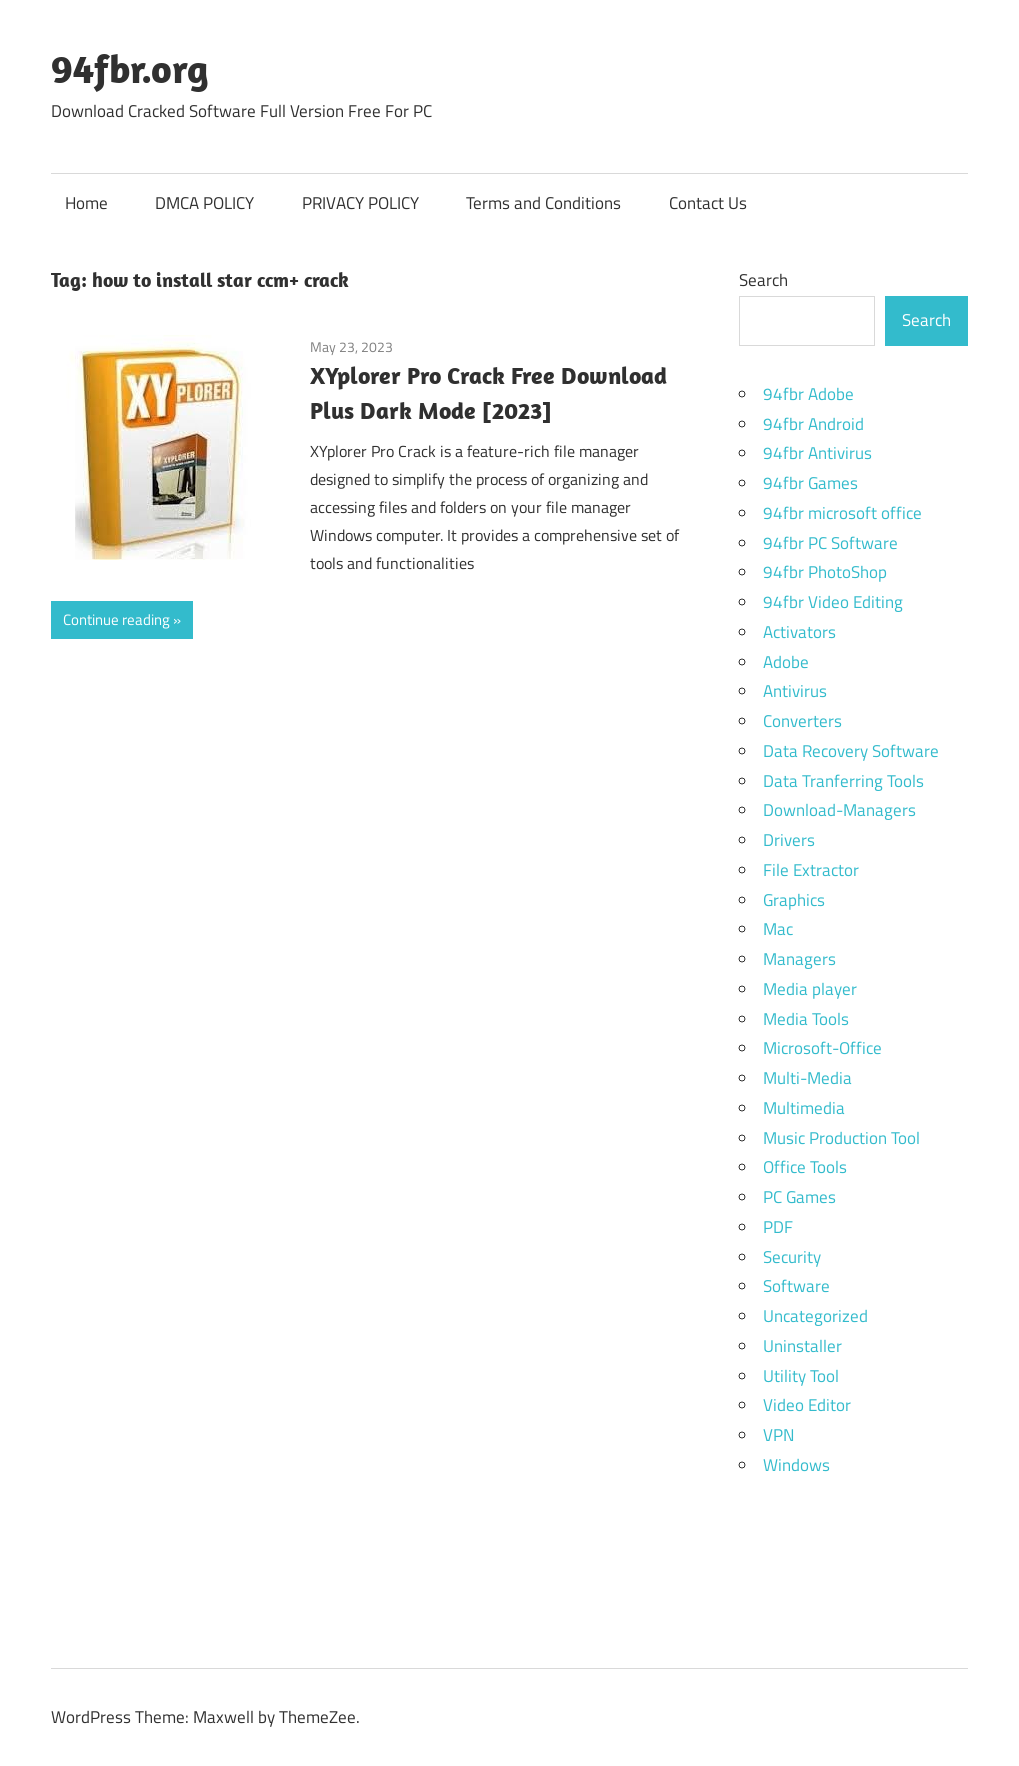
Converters (802, 721)
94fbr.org (130, 68)
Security (792, 1257)
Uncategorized (815, 1316)
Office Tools (805, 1167)
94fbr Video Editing (833, 602)
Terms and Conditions (543, 203)
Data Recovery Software (851, 751)
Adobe (786, 662)
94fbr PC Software (830, 543)
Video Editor (807, 1405)
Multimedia (804, 1108)
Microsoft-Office (822, 1048)
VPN (778, 1435)
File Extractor (811, 870)
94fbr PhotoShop (825, 572)
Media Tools (806, 1019)
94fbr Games (810, 483)
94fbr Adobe (808, 394)
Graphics (794, 900)
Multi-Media (807, 1078)
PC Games (799, 1197)
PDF (778, 1227)
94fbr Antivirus (817, 453)
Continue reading (116, 619)
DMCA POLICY (204, 203)
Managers (799, 959)
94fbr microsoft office (842, 513)
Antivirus (795, 691)
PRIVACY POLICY (360, 203)
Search (763, 280)
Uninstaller (802, 1346)
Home (86, 203)
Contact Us (708, 203)
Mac (778, 929)
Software (796, 1286)
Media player (810, 989)
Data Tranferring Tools (843, 781)
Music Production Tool (841, 1138)
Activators (799, 632)
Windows (796, 1465)
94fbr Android (813, 424)
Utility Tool (801, 1376)
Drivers (789, 840)
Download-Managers (839, 810)
